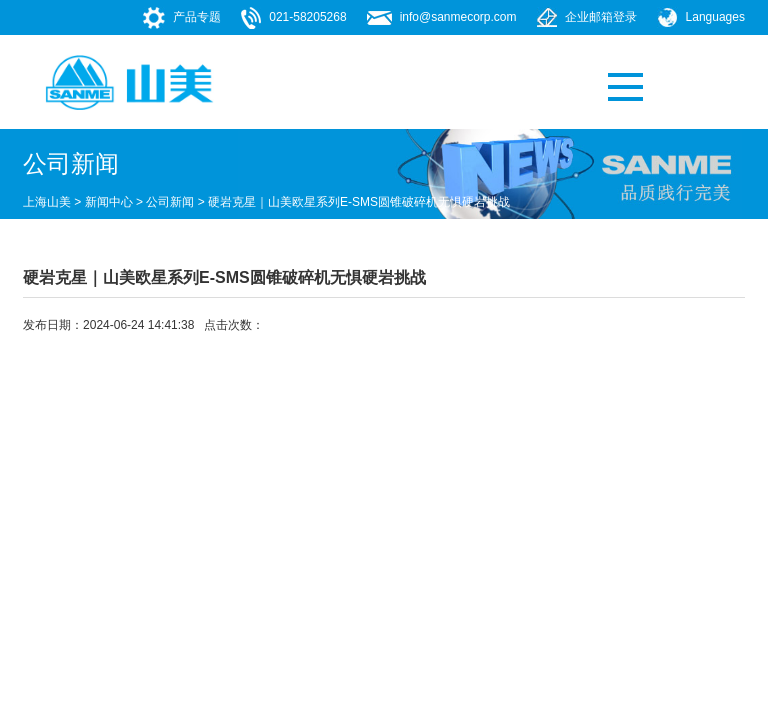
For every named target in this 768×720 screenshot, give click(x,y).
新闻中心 (109, 202)
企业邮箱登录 (601, 17)
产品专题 (197, 17)
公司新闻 (170, 202)
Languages (715, 17)
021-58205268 (307, 17)
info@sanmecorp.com (458, 17)
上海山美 (47, 202)
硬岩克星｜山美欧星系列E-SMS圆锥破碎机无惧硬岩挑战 (359, 202)
